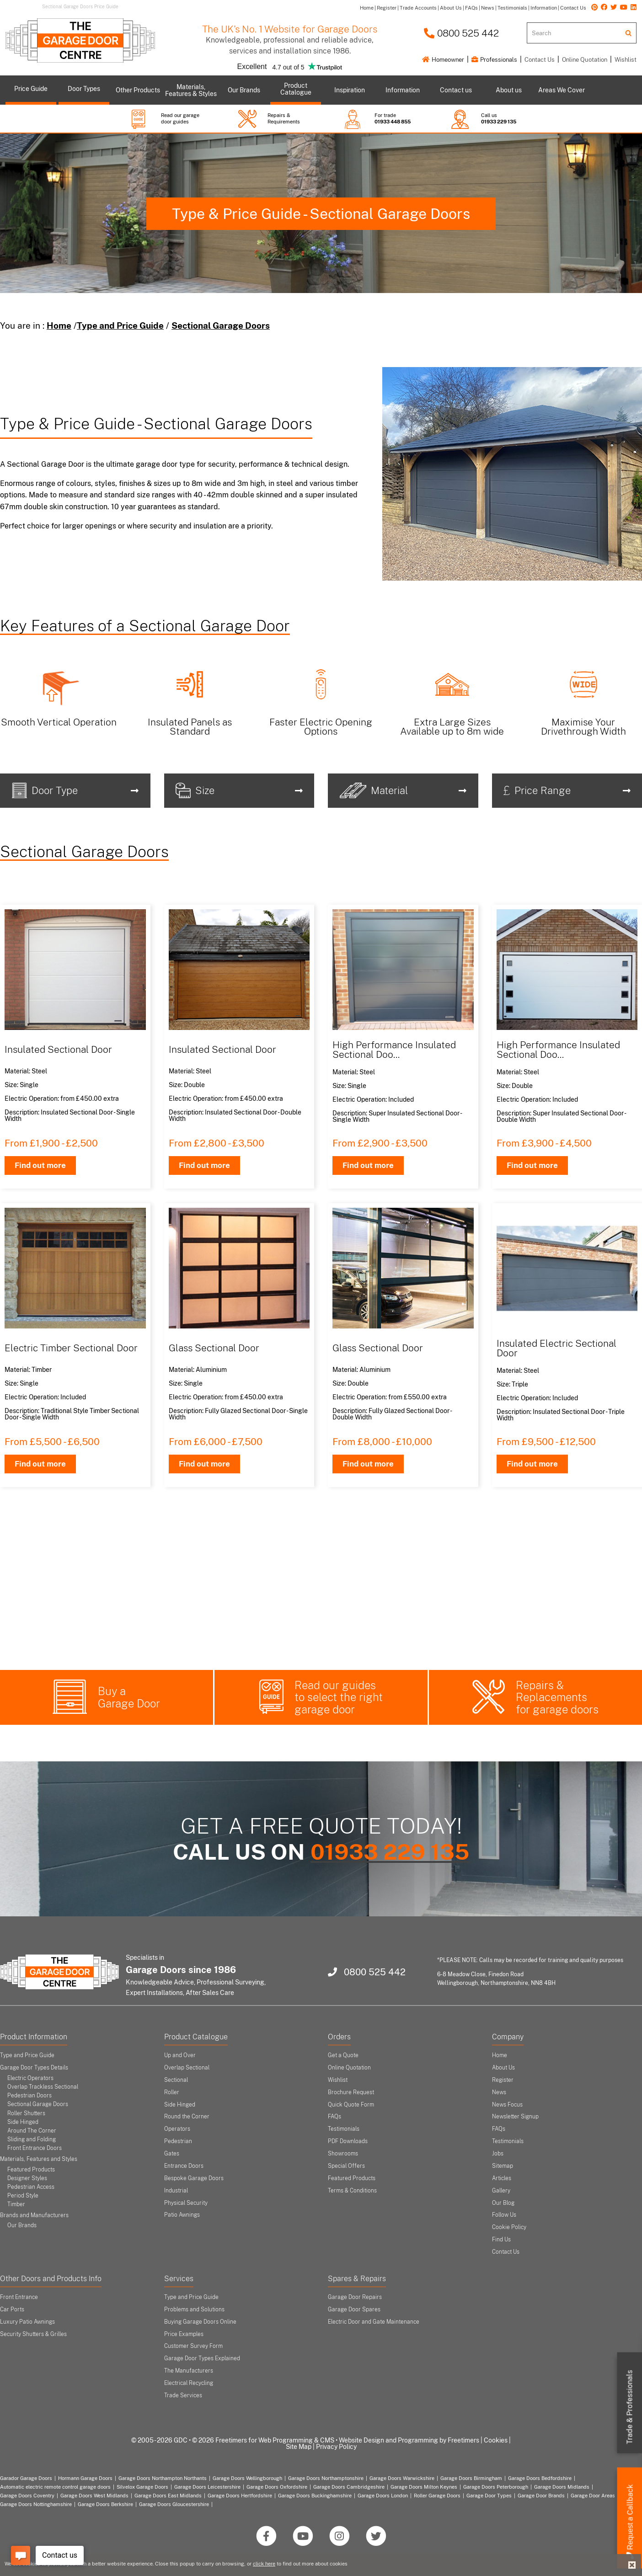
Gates (171, 2153)
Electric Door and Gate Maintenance (373, 2322)
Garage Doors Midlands (561, 2487)
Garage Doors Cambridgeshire (349, 2487)
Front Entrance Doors (34, 2148)
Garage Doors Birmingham (471, 2478)
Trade (630, 2407)
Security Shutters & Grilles (33, 2334)
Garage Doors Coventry (27, 2495)
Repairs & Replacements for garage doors (557, 1697)
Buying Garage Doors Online (200, 2322)
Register (503, 2080)
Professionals (494, 59)
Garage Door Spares (354, 2309)
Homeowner (443, 59)
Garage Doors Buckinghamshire (315, 2495)
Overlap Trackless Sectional (42, 2087)
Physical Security (186, 2203)
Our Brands (22, 2225)
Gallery (501, 2190)
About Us (503, 2067)
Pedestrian (178, 2141)
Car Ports (12, 2309)
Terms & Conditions (352, 2190)
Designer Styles (27, 2178)
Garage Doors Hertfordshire (240, 2495)
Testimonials (343, 2129)
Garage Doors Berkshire (105, 2504)
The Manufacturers (188, 2371)
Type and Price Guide (120, 325)
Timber (16, 2204)
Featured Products (31, 2169)
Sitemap (502, 2166)
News (499, 2092)
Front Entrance (19, 2297)
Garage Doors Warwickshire (401, 2478)
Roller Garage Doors (437, 2495)
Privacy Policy (336, 2446)
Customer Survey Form (193, 2346)
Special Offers (346, 2166)
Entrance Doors (183, 2166)
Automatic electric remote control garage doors (55, 2487)
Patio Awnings (182, 2215)
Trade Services (183, 2395)
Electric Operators (30, 2078)
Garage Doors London (383, 2495)
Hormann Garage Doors (85, 2478)
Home (59, 325)
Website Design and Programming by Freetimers (409, 2440)
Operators (177, 2129)
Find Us (501, 2239)
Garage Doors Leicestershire (207, 2487)
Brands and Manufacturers (34, 2215)
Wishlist (626, 59)
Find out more (40, 1165)
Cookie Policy (509, 2227)
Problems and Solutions (194, 2309)
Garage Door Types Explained (202, 2358)
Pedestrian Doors (29, 2095)
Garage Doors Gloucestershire (174, 2504)
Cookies (496, 2440)
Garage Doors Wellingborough (247, 2478)
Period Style (22, 2195)
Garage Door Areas (593, 2495)
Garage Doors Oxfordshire (276, 2487)
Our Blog (503, 2203)
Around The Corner (31, 2131)
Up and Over (180, 2055)
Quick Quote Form (351, 2104)
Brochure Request (351, 2092)
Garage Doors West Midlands (94, 2495)
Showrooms (343, 2153)
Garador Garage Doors (26, 2478)
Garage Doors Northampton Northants (162, 2478)
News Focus (507, 2104)
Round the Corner (186, 2116)
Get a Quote (343, 2055)
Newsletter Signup (515, 2116)
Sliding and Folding (31, 2139)
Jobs (497, 2153)
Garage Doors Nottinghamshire (36, 2504)
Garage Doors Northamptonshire (326, 2478)
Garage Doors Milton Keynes (424, 2487)
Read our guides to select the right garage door (338, 1697)
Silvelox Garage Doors (142, 2487)
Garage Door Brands (541, 2495)
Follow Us (504, 2215)
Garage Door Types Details (34, 2067)
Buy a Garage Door (129, 1697)
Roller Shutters (26, 2113)
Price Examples (183, 2334)
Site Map (298, 2446)
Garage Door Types (489, 2495)
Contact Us (539, 59)
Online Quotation (584, 59)
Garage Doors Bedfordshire (540, 2478)
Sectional (176, 2080)
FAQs (334, 2116)
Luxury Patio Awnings (27, 2322)
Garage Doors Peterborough (495, 2487)
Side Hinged (22, 2122)
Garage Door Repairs (355, 2297)
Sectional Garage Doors (220, 325)
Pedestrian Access (30, 2187)
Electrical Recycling (188, 2383)
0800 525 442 (461, 33)
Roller (171, 2092)
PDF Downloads (348, 2141)
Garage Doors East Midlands (168, 2495)
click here (264, 2563)
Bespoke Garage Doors (194, 2178)
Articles (501, 2178)
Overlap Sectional (186, 2067)
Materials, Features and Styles (38, 2159)
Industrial (176, 2190)
